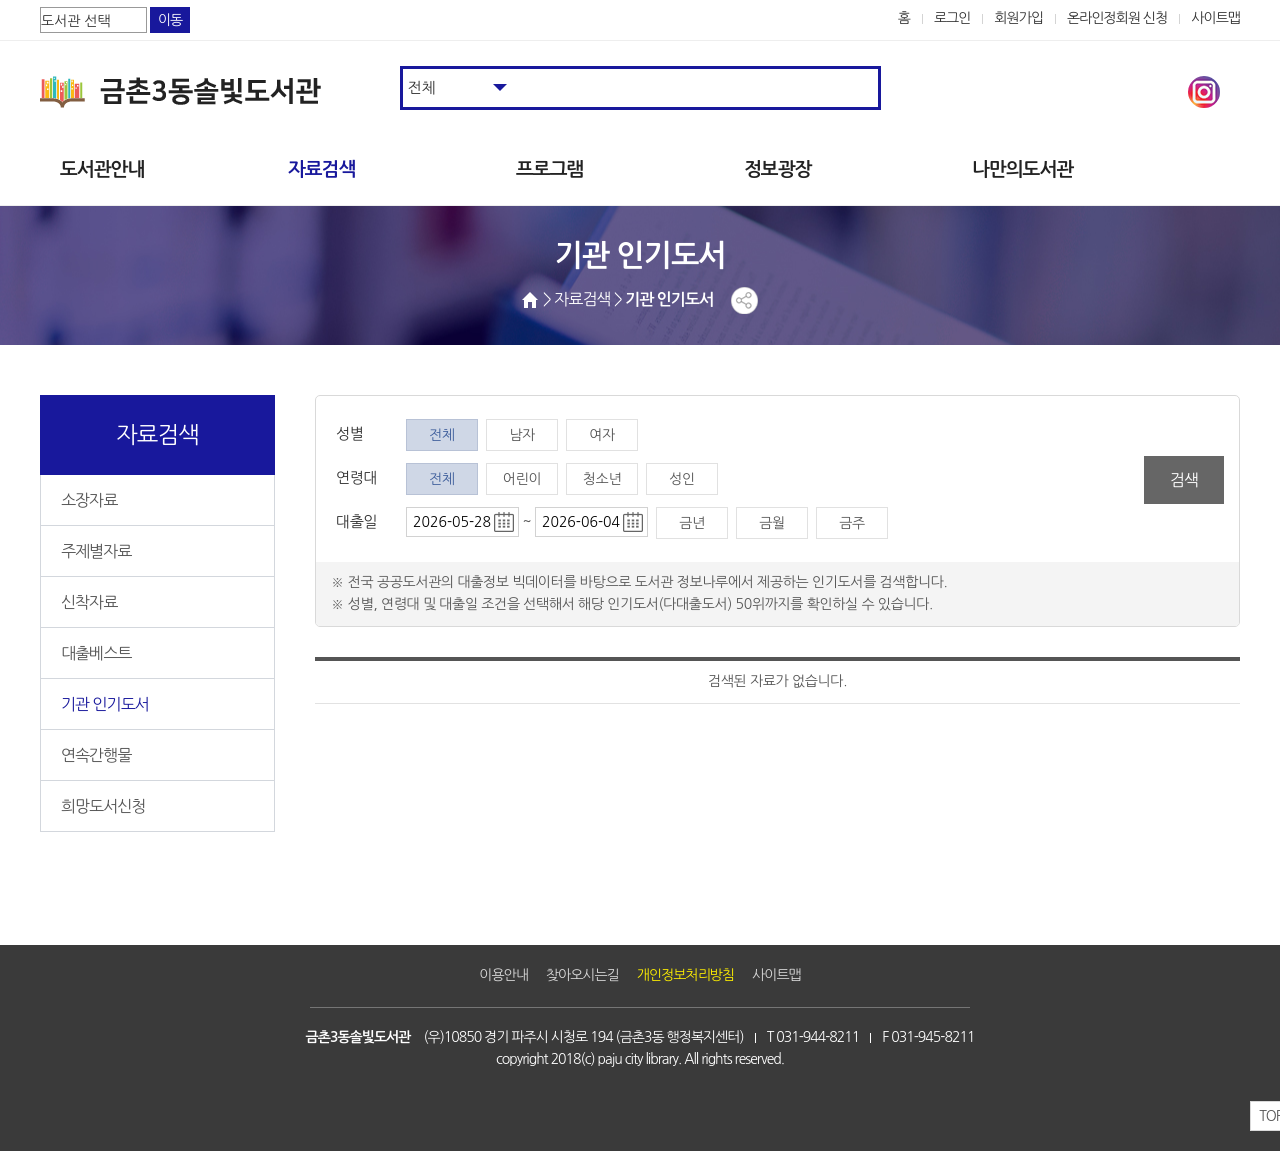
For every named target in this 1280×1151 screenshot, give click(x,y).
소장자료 (89, 500)
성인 (682, 479)
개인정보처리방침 (685, 975)
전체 (442, 435)
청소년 (602, 479)
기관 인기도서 (105, 704)
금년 (692, 523)
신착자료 (89, 602)
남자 (522, 435)
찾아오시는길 (582, 975)
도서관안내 (102, 169)
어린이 (522, 479)
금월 (772, 523)
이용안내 (503, 975)
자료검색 (321, 169)
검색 (1184, 480)
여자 (602, 435)
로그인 (952, 18)
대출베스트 (96, 653)
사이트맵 (1215, 18)
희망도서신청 (103, 806)
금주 (852, 523)
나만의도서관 (1022, 169)
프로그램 (549, 169)
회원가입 (1018, 18)
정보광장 (777, 169)
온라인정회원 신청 (1117, 18)
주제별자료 (96, 551)
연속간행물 (96, 755)
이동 (170, 20)
